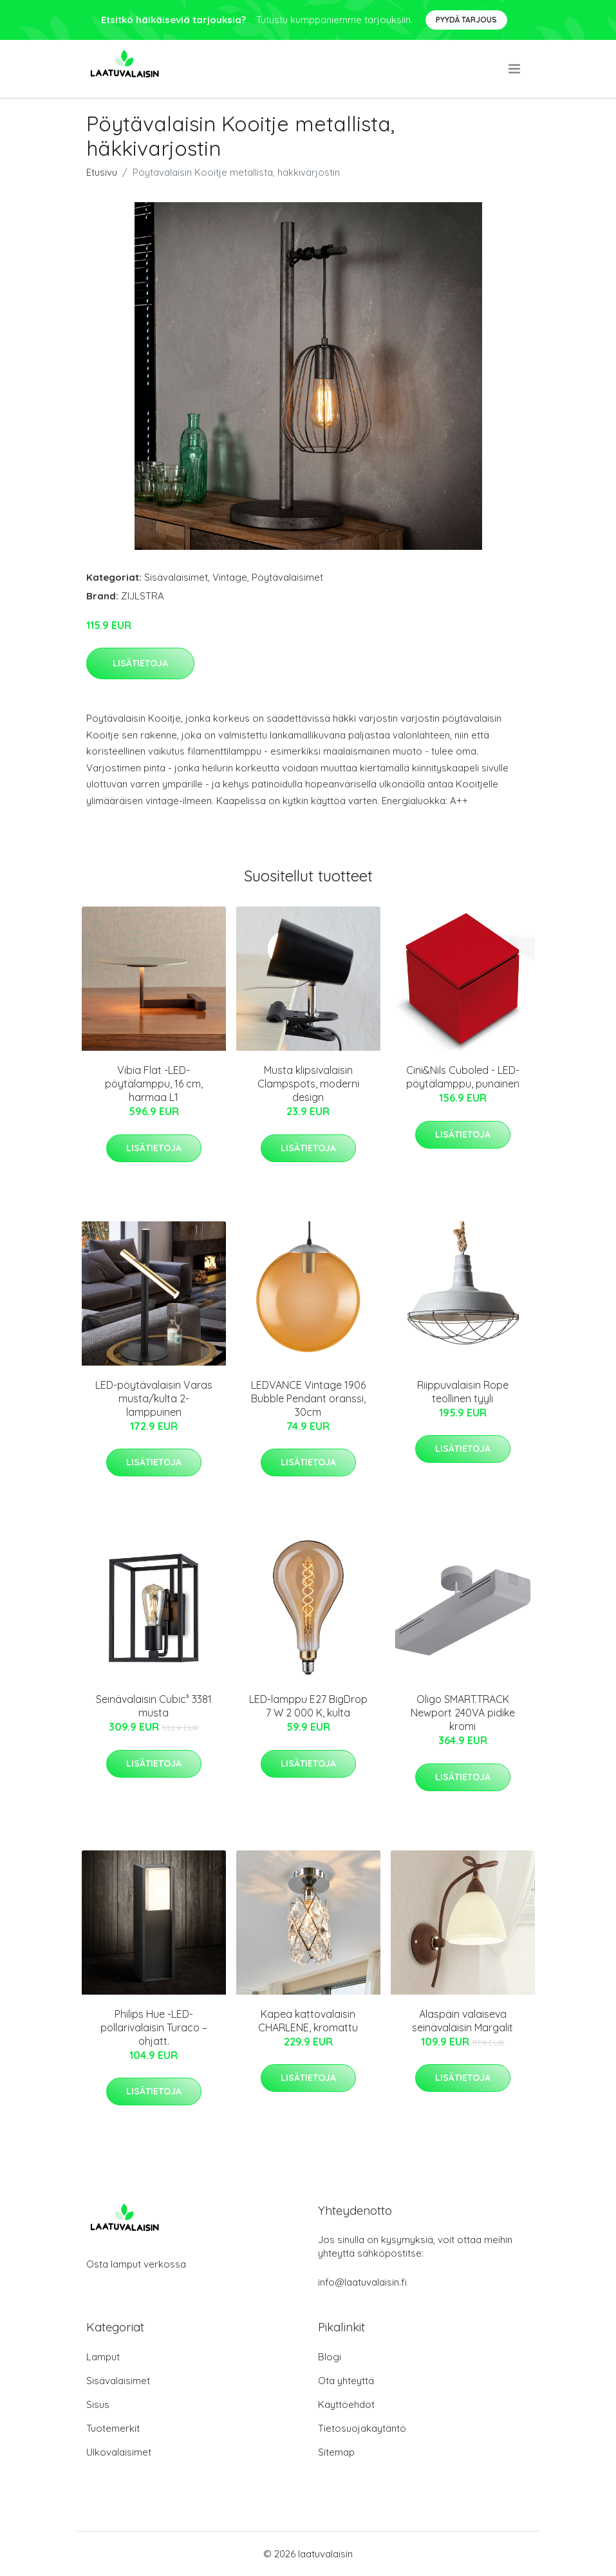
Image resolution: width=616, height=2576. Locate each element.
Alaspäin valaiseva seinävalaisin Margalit (462, 2020)
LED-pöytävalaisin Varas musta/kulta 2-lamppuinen (153, 1398)
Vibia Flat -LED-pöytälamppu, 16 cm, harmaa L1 (154, 1084)
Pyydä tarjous (466, 19)
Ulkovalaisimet (118, 2452)
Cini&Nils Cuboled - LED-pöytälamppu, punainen (462, 1077)
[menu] (515, 69)
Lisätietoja (140, 663)
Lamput (103, 2357)
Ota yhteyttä (346, 2380)
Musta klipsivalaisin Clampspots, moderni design (308, 1084)
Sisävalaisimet (176, 577)
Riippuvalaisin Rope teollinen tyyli (463, 1391)
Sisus (97, 2404)
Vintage (229, 577)
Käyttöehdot (346, 2404)
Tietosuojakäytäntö (362, 2428)
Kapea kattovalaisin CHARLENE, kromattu (308, 2020)
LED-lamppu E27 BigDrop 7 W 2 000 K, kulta (308, 1706)
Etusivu (101, 172)
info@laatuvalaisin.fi (362, 2282)
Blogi (329, 2357)
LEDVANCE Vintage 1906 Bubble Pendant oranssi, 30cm (308, 1398)
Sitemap (336, 2452)
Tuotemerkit (113, 2428)
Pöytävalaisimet (287, 577)
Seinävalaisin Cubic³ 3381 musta (154, 1706)
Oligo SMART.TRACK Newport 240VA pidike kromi (463, 1713)
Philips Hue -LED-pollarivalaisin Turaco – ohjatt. (153, 2027)
